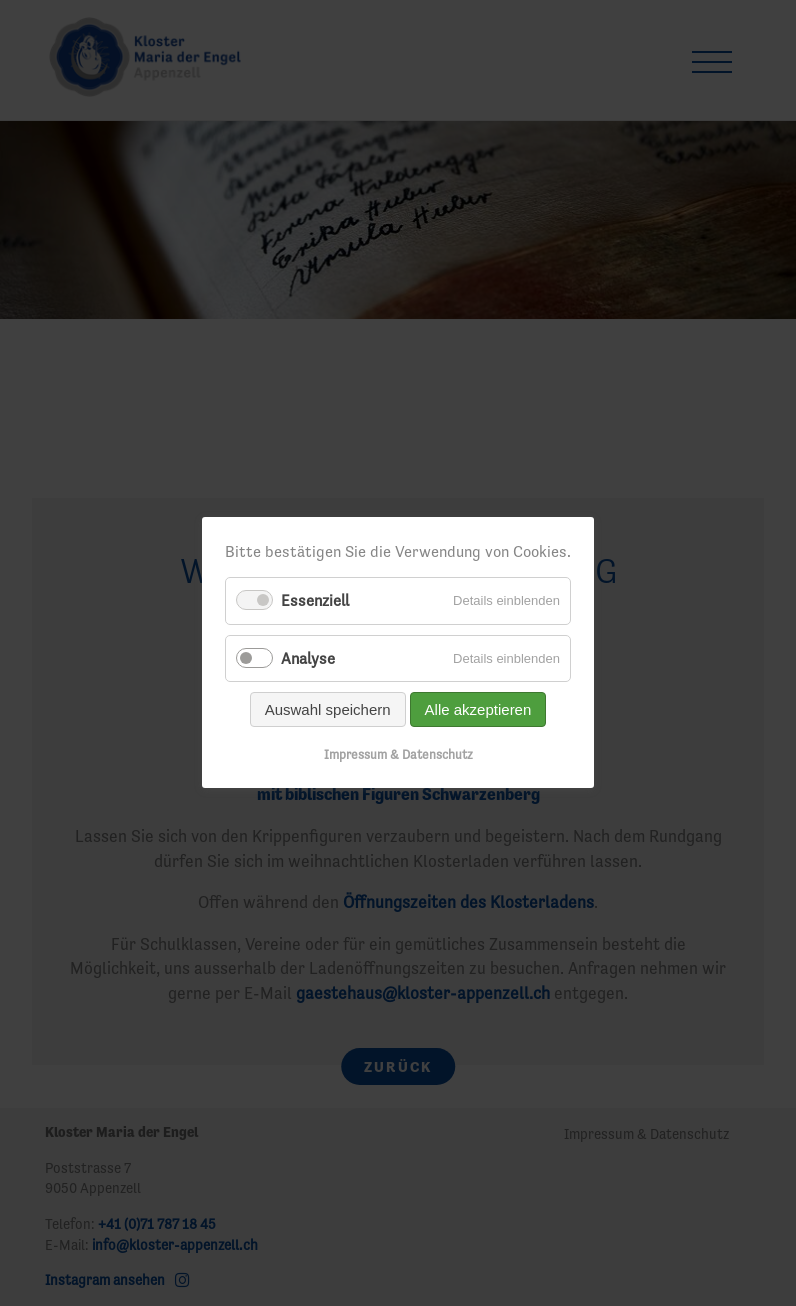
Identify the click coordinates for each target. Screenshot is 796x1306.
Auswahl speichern (328, 709)
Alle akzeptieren (478, 709)
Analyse (308, 658)
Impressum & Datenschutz (398, 754)
